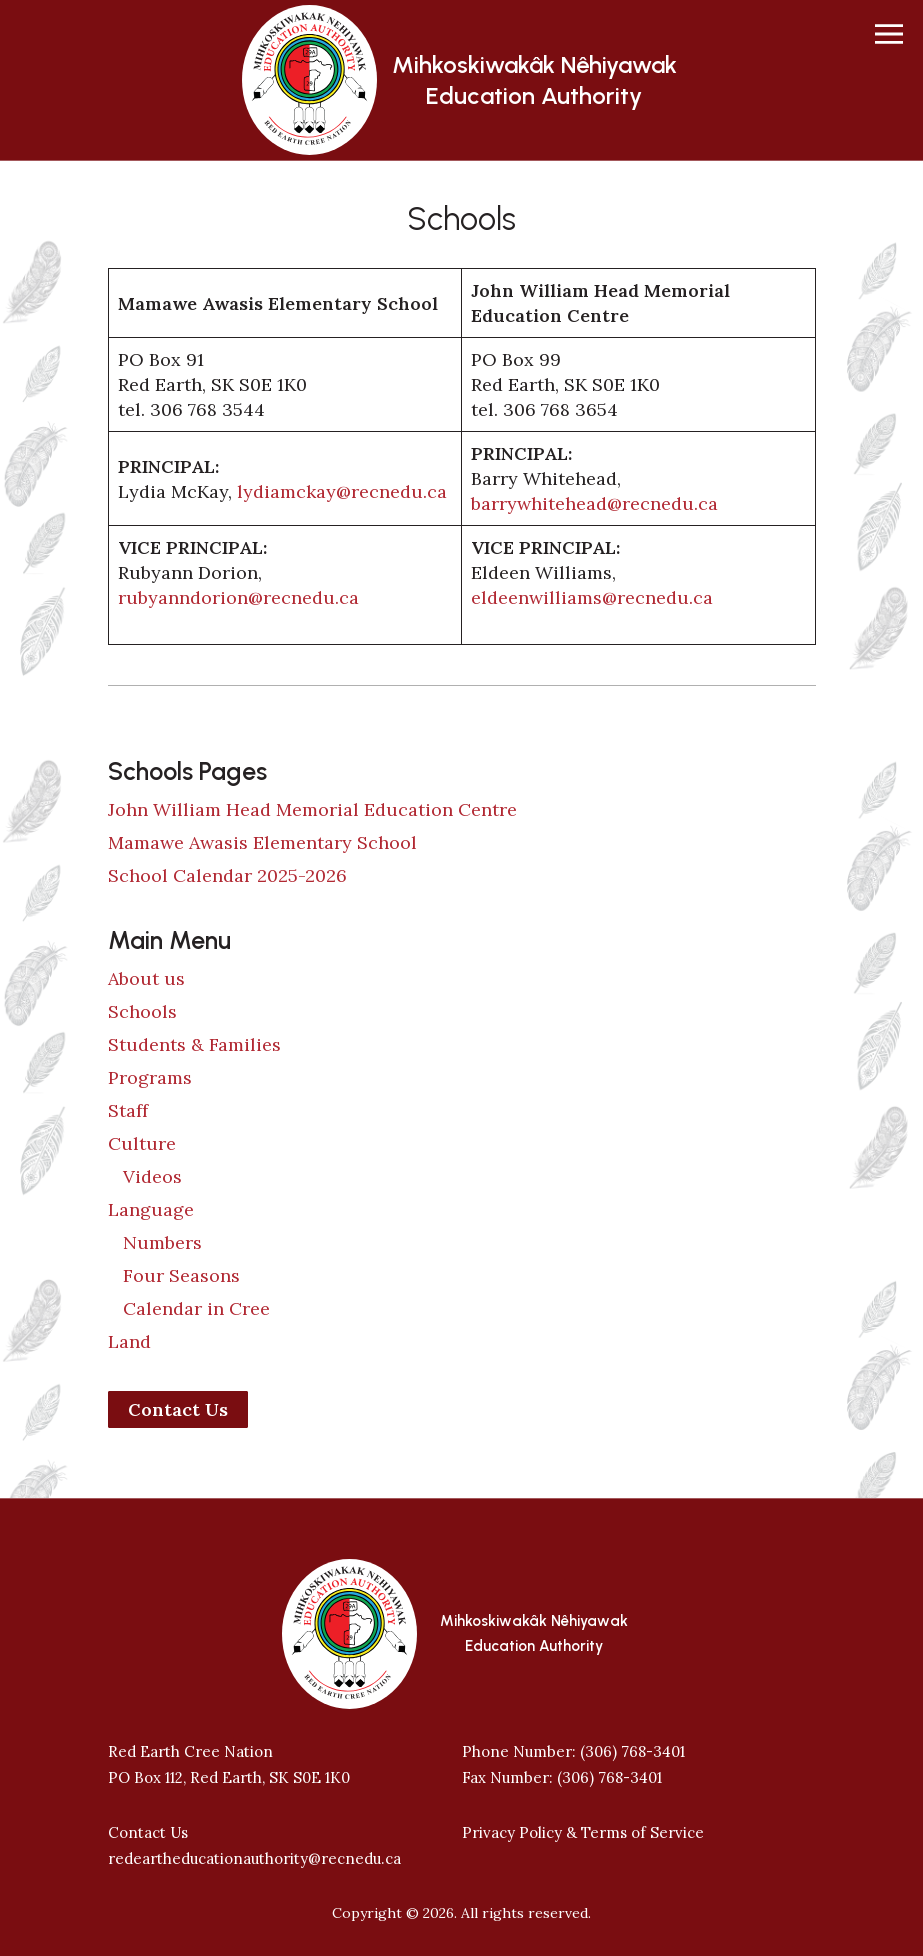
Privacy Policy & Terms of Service (583, 1832)
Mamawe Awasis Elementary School (262, 842)
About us (146, 978)
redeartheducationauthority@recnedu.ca (254, 1858)
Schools (142, 1011)
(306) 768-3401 (632, 1751)
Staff (128, 1110)
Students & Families (194, 1044)
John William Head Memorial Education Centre (312, 809)
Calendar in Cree (196, 1308)
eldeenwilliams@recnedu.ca (592, 597)
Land (129, 1341)
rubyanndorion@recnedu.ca (238, 597)
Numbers (162, 1242)
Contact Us (178, 1409)
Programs (150, 1077)
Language (151, 1209)
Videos (152, 1176)
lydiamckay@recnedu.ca (342, 491)
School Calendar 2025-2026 (227, 875)
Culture (142, 1143)
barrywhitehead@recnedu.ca (594, 503)
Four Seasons (181, 1275)
